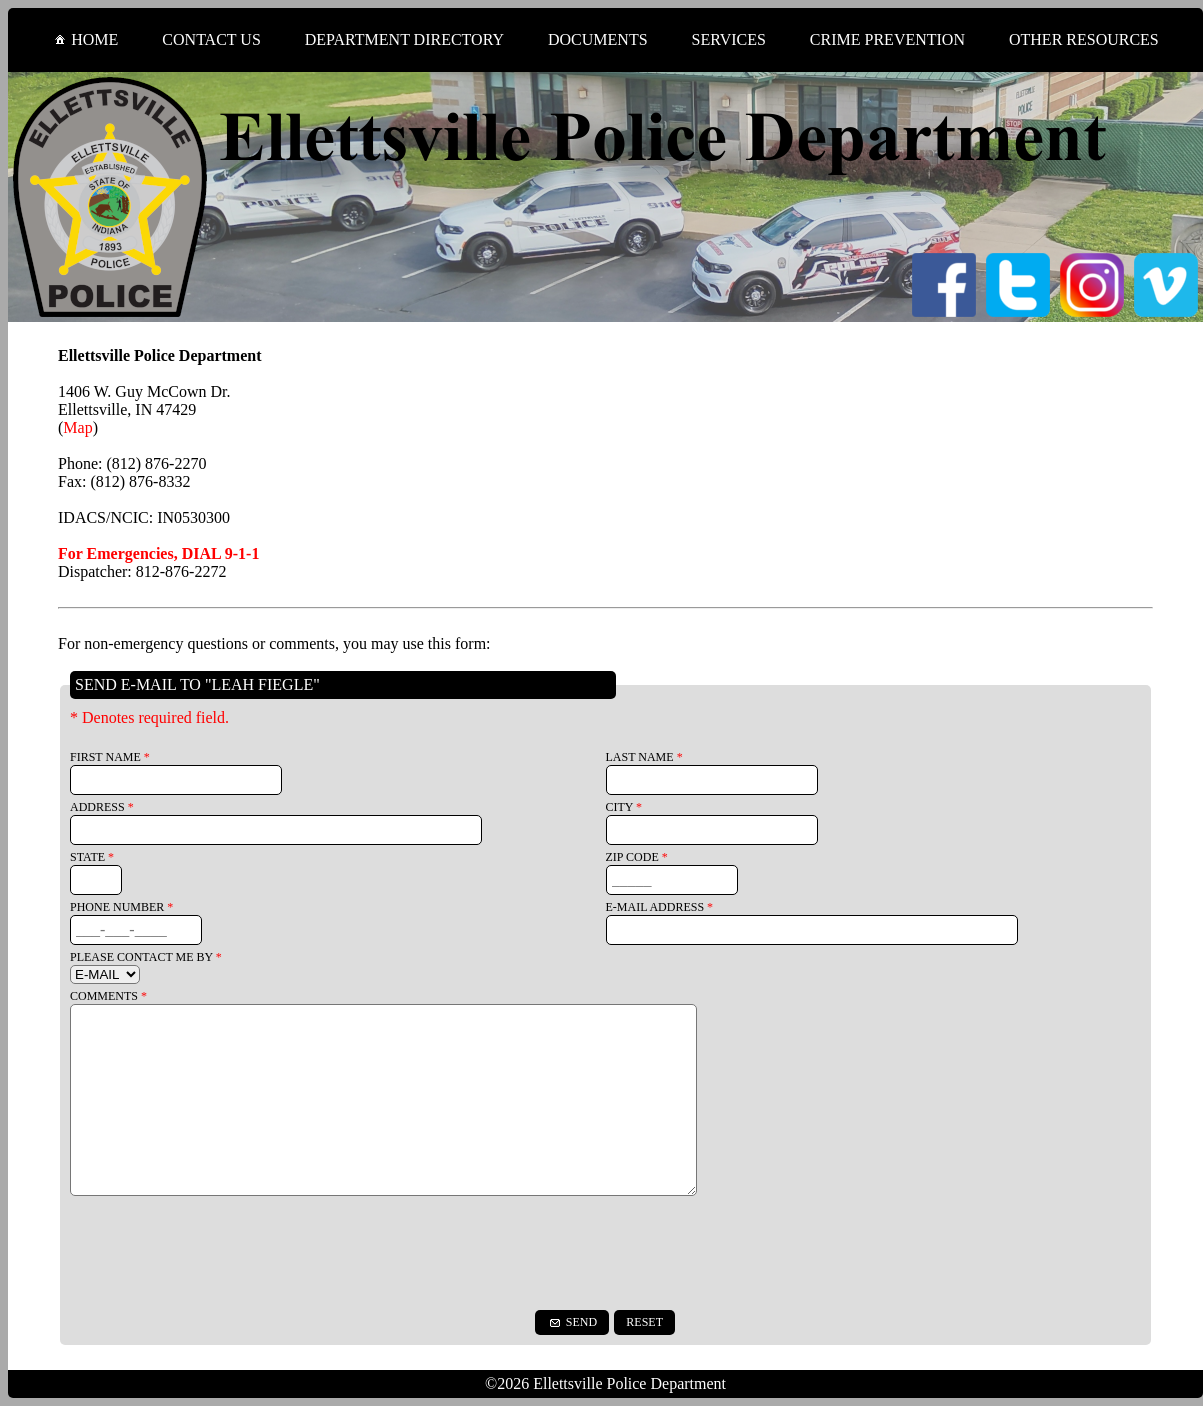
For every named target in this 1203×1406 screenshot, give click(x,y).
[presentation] (606, 1253)
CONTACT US (211, 39)
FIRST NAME (110, 757)
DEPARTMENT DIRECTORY (404, 39)
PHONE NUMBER (121, 907)
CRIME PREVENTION (887, 39)
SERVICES (729, 39)
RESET (644, 1322)
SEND (572, 1322)
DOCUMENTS (598, 39)
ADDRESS (102, 807)
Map (77, 427)
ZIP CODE (637, 857)
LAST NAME (644, 757)
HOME (85, 39)
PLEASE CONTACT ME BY (146, 957)
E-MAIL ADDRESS (660, 907)
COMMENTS (108, 996)
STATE (92, 857)
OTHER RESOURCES (1084, 39)
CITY (624, 807)
